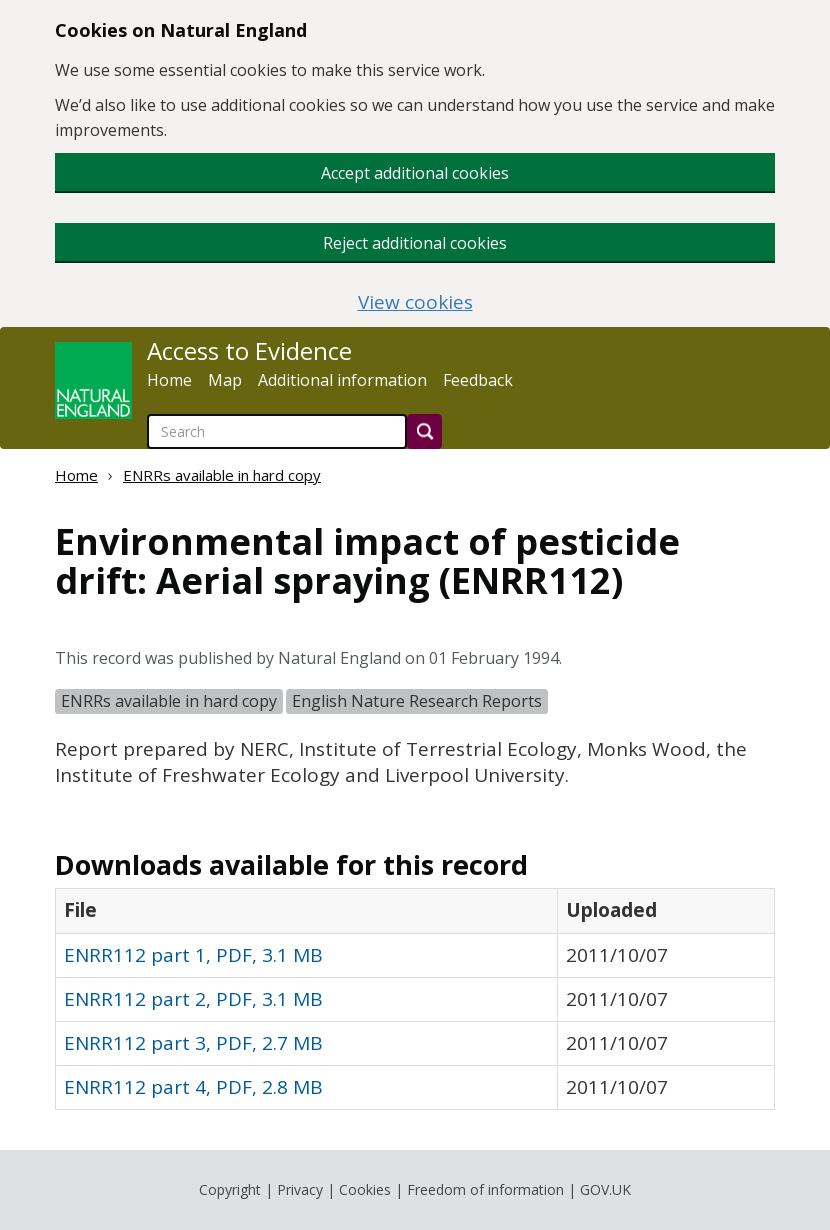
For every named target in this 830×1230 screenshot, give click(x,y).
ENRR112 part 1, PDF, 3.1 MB (193, 955)
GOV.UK (605, 1189)
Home (169, 380)
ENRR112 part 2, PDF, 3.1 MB (193, 999)
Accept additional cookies (415, 173)
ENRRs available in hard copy (222, 475)
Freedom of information (485, 1189)
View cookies (415, 302)
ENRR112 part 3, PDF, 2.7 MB (193, 1043)
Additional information (342, 380)
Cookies (365, 1189)
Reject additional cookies (415, 243)
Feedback (478, 380)
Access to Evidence (249, 351)
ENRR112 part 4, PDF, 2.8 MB (193, 1087)
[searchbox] (277, 431)
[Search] (424, 431)
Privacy (300, 1189)
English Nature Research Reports (417, 701)
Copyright (230, 1189)
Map (225, 380)
